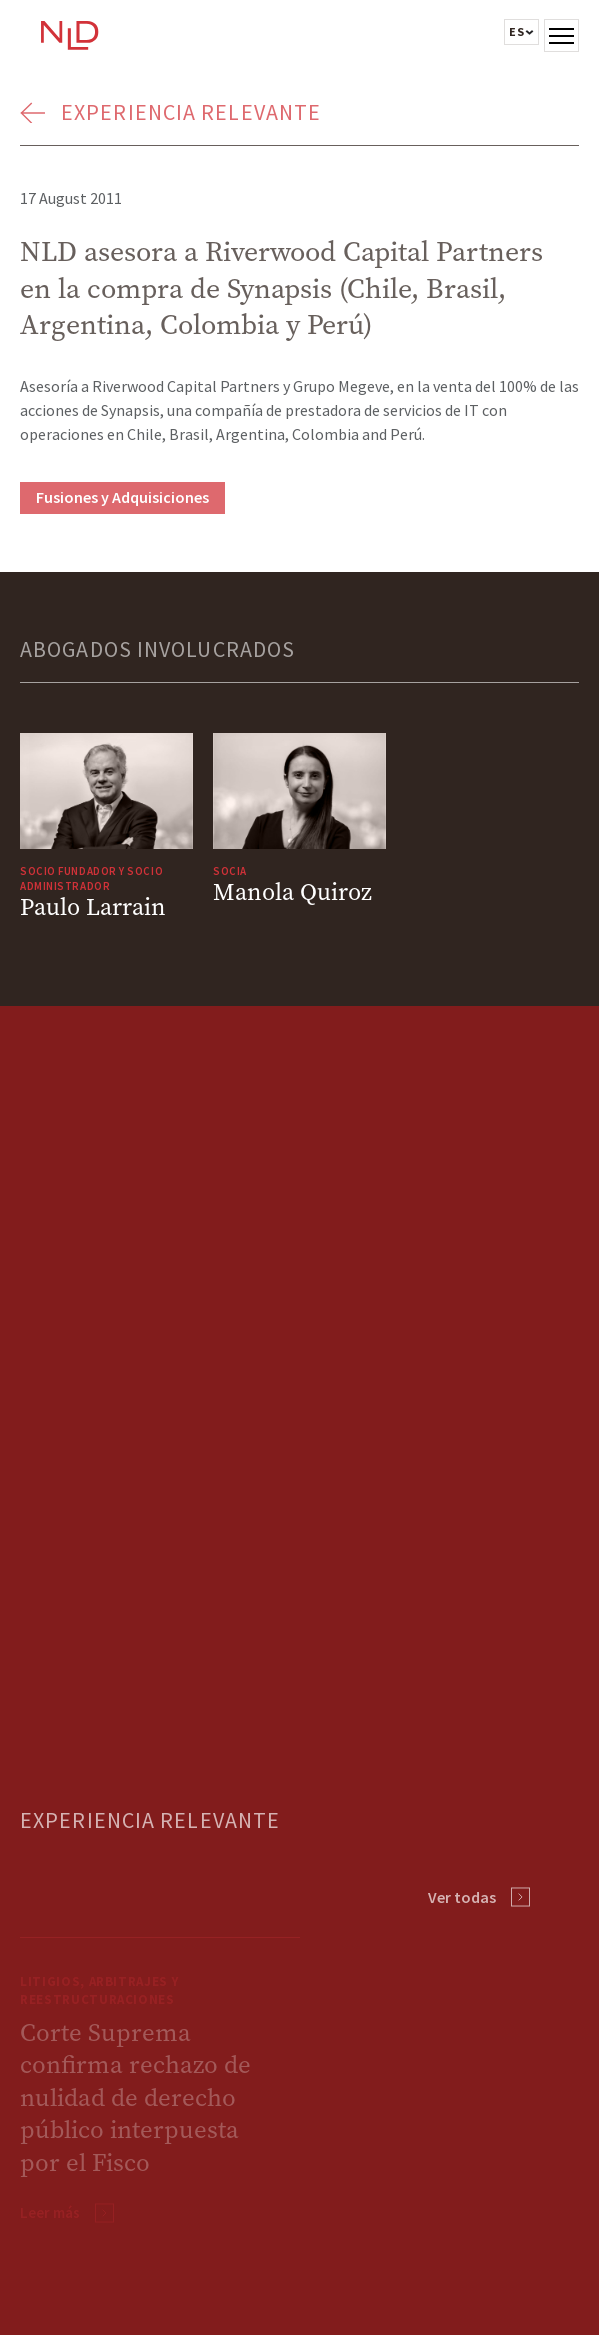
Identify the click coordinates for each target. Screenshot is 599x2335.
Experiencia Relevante (191, 112)
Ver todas (462, 1897)
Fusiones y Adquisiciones (122, 497)
